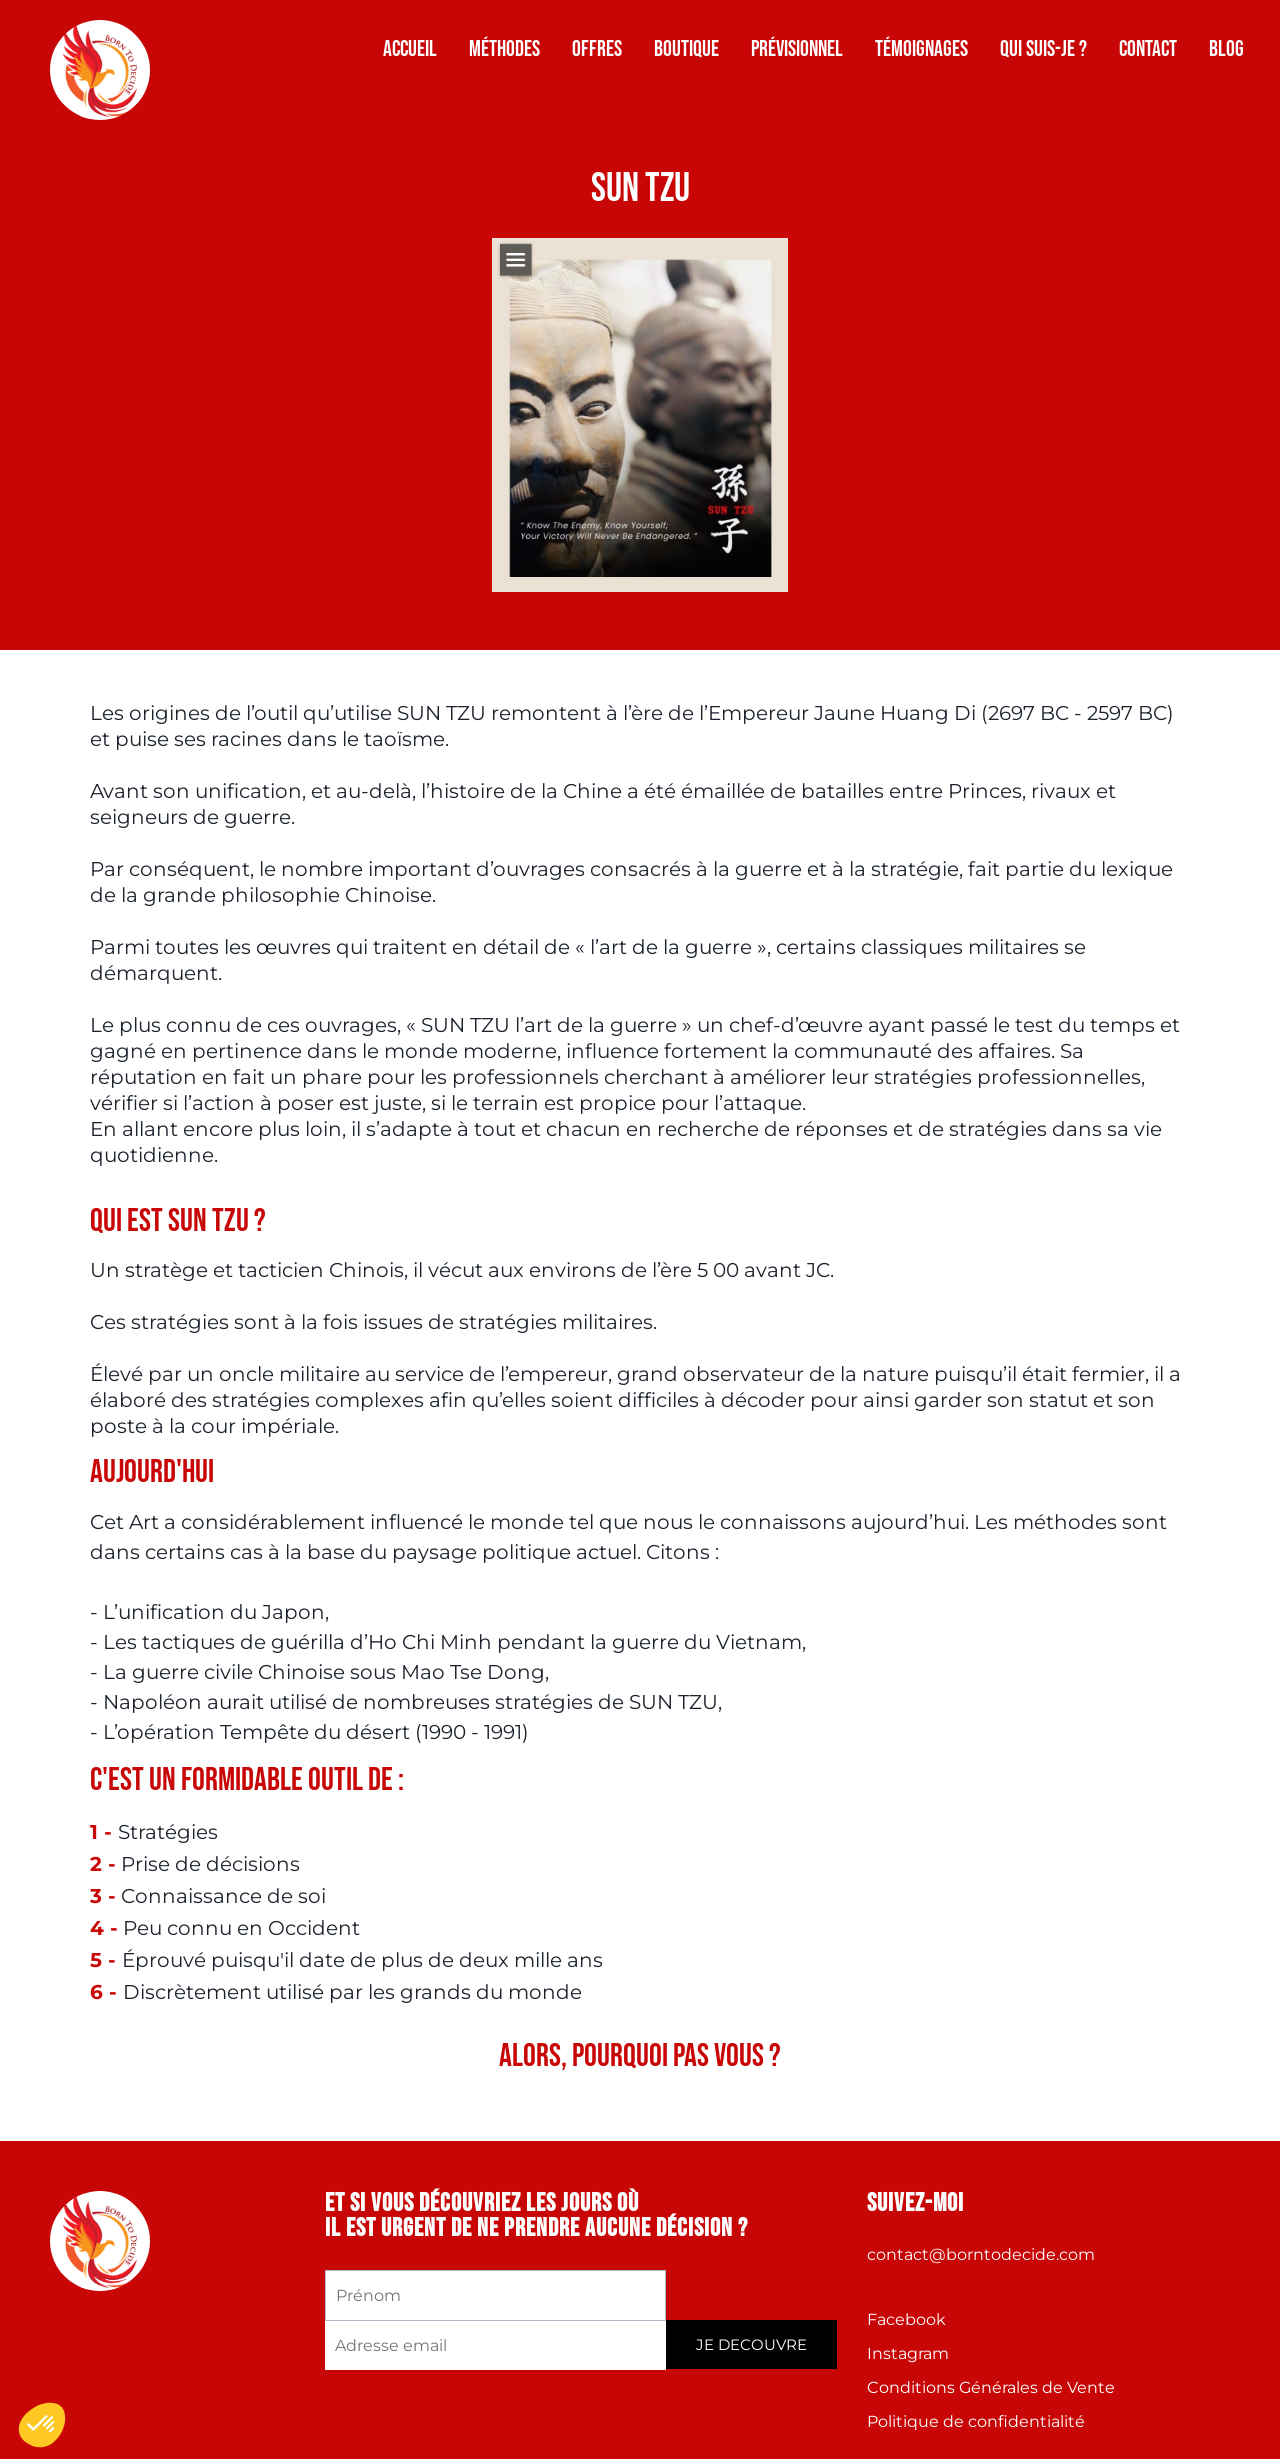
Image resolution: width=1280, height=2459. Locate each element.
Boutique (686, 49)
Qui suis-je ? (1043, 49)
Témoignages (921, 49)
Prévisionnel (797, 49)
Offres (597, 49)
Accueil (410, 49)
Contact (1148, 49)
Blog (1226, 49)
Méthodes (504, 49)
